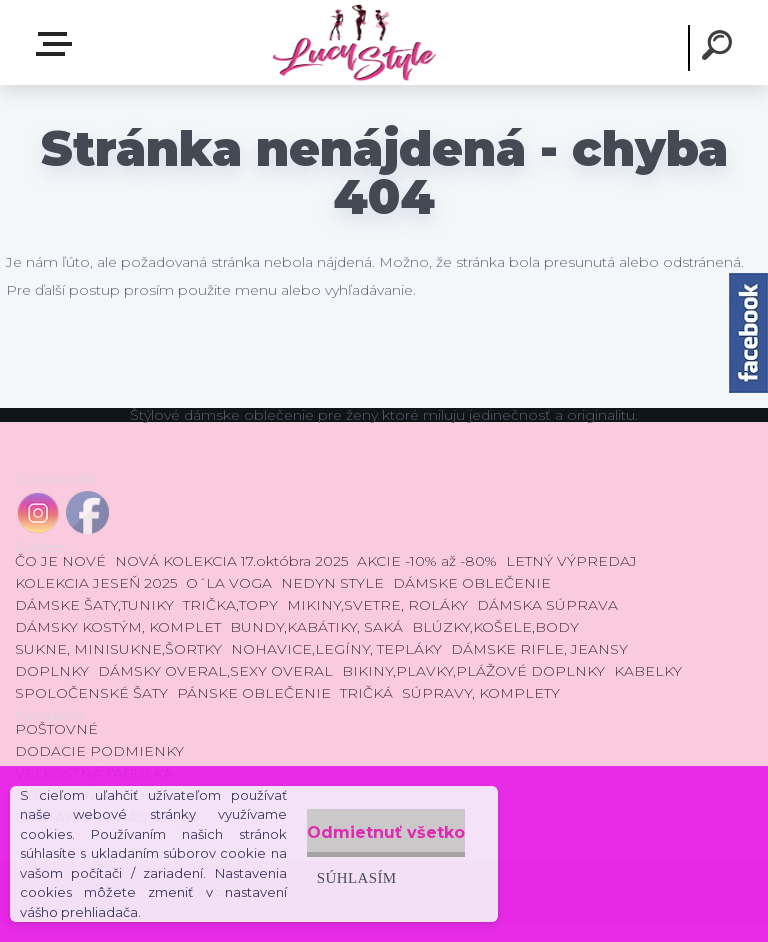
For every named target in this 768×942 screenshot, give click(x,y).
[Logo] (353, 42)
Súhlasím (310, 857)
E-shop (58, 44)
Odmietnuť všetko (364, 812)
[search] (720, 48)
